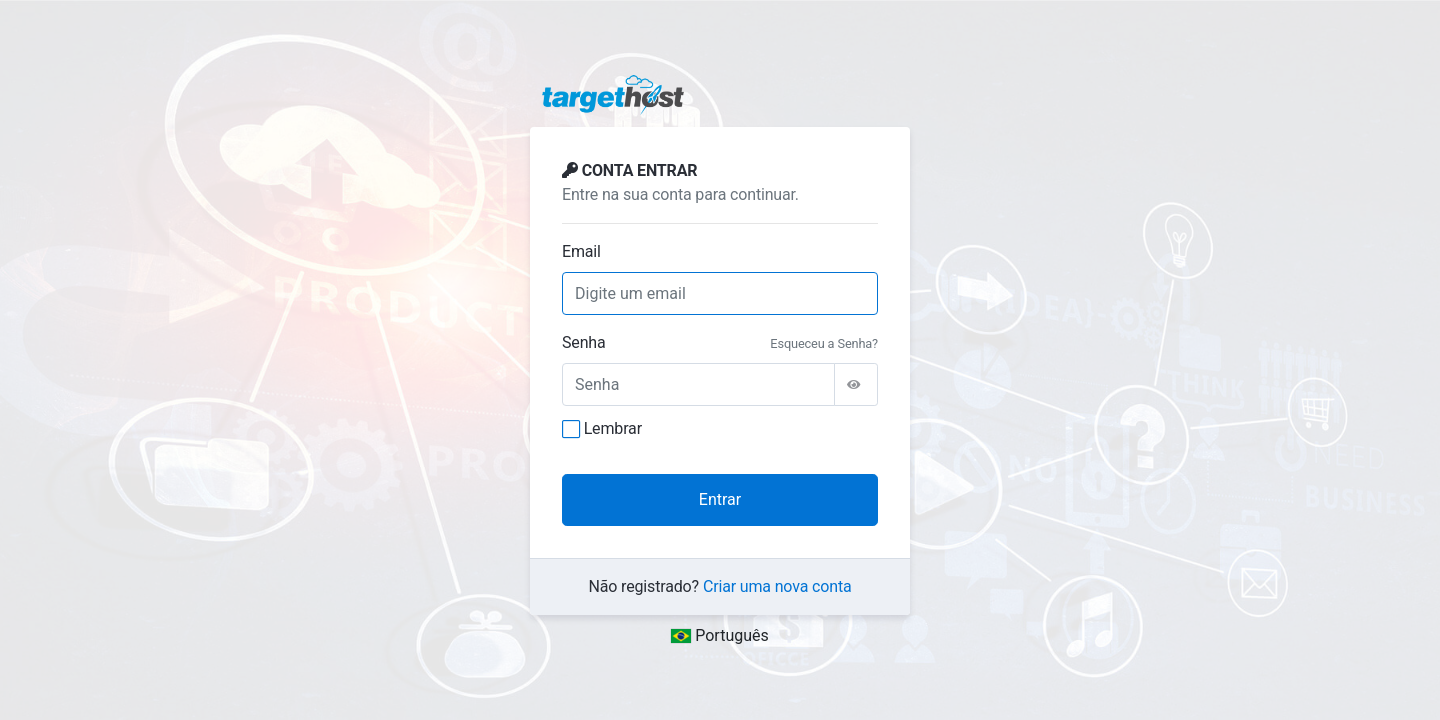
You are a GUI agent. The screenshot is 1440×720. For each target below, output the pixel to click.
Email (581, 251)
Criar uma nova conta (777, 586)
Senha (584, 342)
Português (720, 635)
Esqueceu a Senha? (824, 343)
